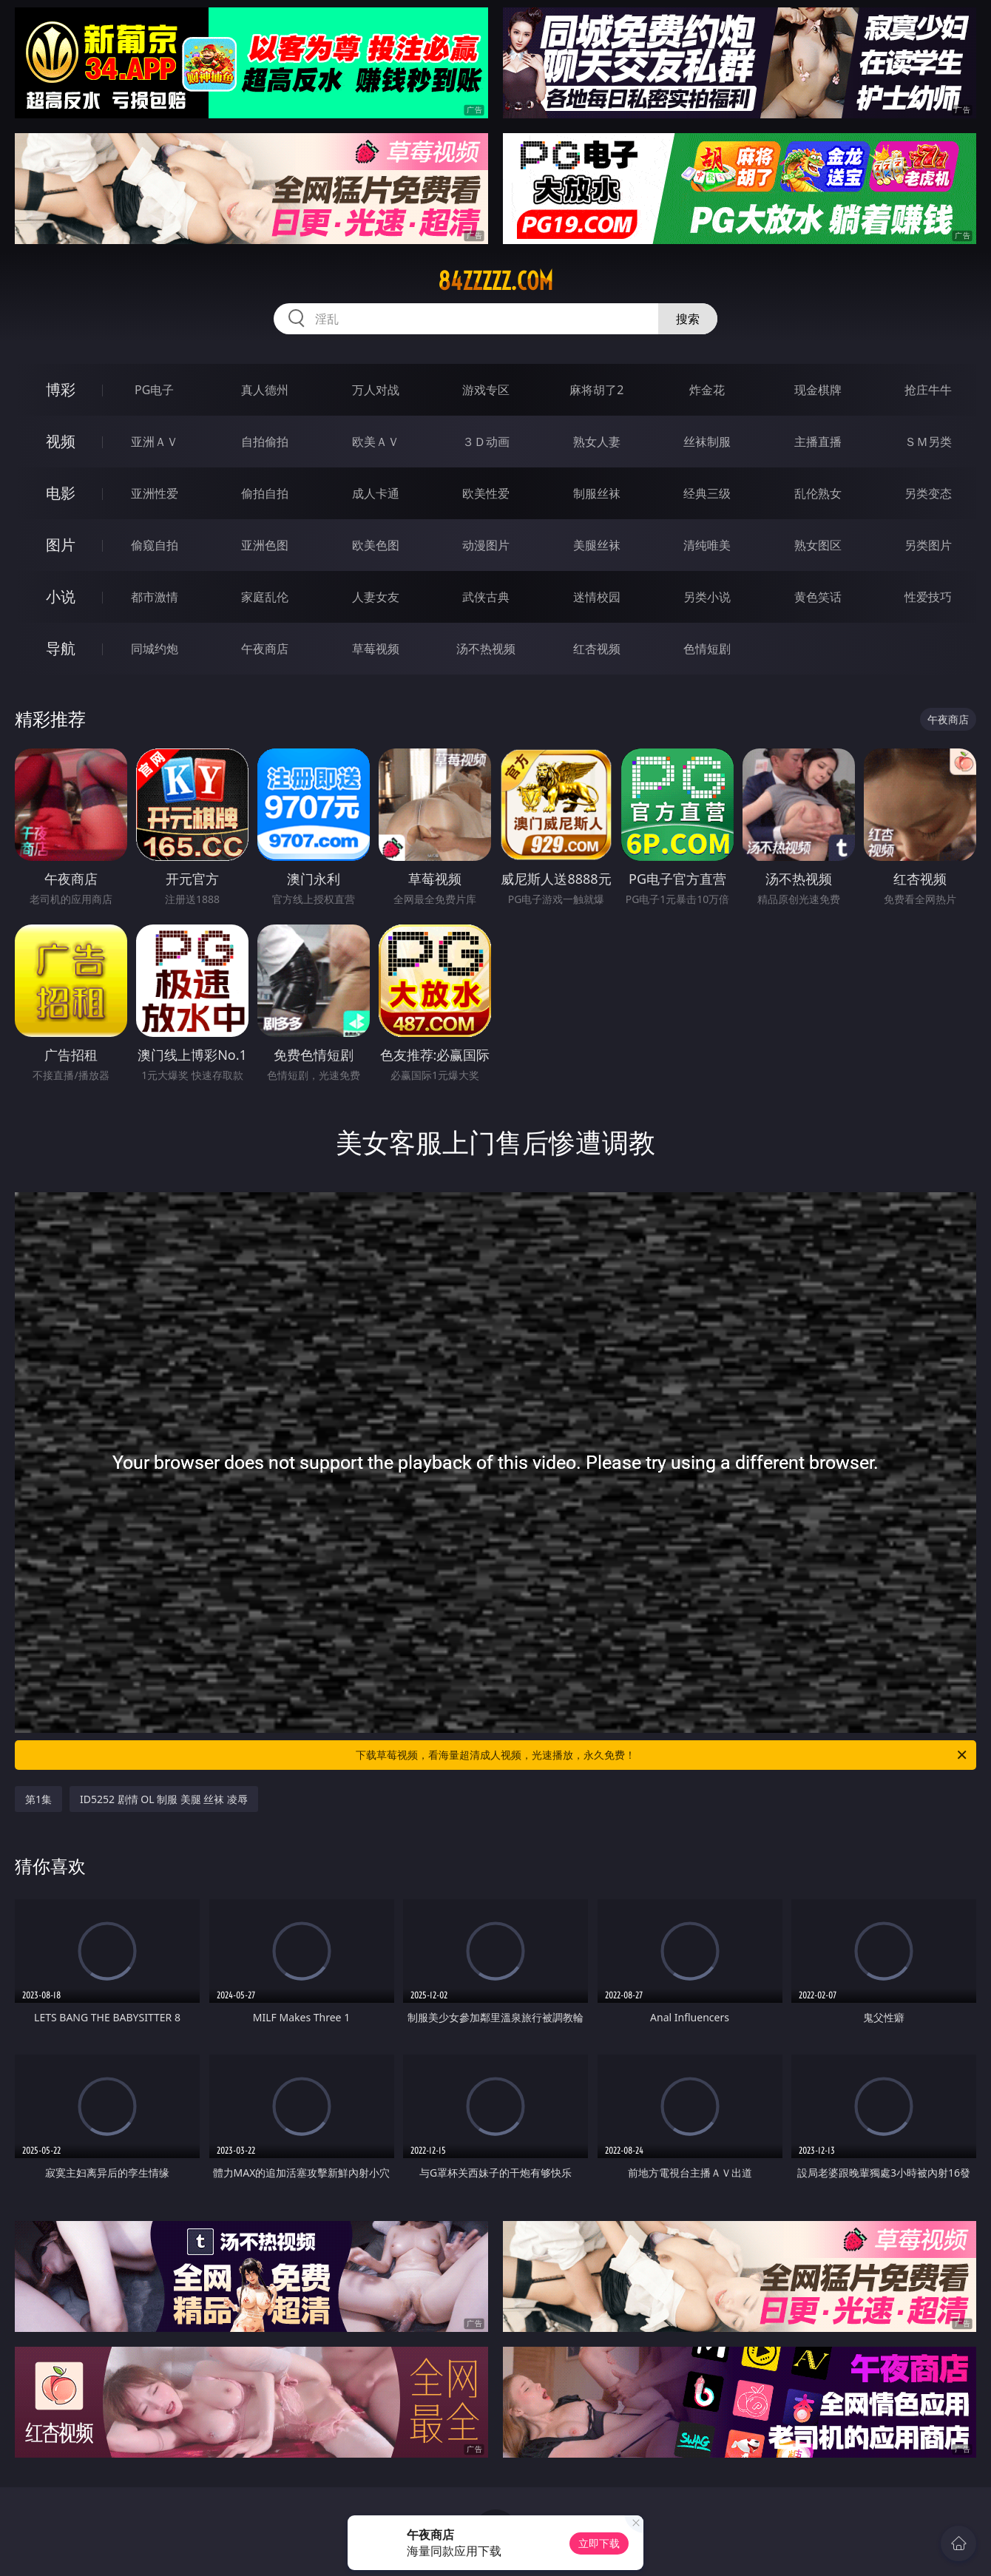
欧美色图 (375, 545)
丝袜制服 (707, 441)
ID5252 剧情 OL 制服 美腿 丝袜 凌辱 (164, 1799)
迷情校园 (596, 597)
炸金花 (707, 390)
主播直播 (818, 441)
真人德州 (264, 390)
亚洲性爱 (154, 493)
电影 (60, 493)
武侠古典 (486, 597)
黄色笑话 (818, 597)
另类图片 (928, 545)
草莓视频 (375, 648)
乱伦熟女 (818, 493)
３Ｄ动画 (486, 441)
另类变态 (928, 493)
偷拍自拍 (264, 493)
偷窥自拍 (154, 545)
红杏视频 (596, 648)
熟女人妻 (596, 441)
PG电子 (154, 390)
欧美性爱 (486, 493)
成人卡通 (375, 493)
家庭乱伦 (264, 597)
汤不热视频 (485, 648)
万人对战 (375, 390)
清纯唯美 (707, 545)
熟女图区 (818, 545)
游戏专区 (486, 390)
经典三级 (707, 493)
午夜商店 (264, 648)
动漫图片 (486, 545)
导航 (60, 648)
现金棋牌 (818, 390)
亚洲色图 (264, 545)
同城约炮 (154, 648)
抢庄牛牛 (928, 390)
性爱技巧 (928, 597)
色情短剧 (707, 648)
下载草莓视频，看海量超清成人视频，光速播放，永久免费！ (662, 1755)
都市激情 (154, 597)
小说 (60, 596)
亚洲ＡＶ (154, 441)
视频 (60, 441)
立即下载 (599, 2543)
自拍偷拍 (264, 441)
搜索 (688, 319)
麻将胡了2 (596, 390)
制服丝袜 (596, 493)
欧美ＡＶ (375, 441)
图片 (60, 545)
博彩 (60, 389)
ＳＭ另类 (928, 441)
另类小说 (707, 597)
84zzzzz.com (495, 281)
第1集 (38, 1799)
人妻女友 (375, 597)
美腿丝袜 (596, 545)
